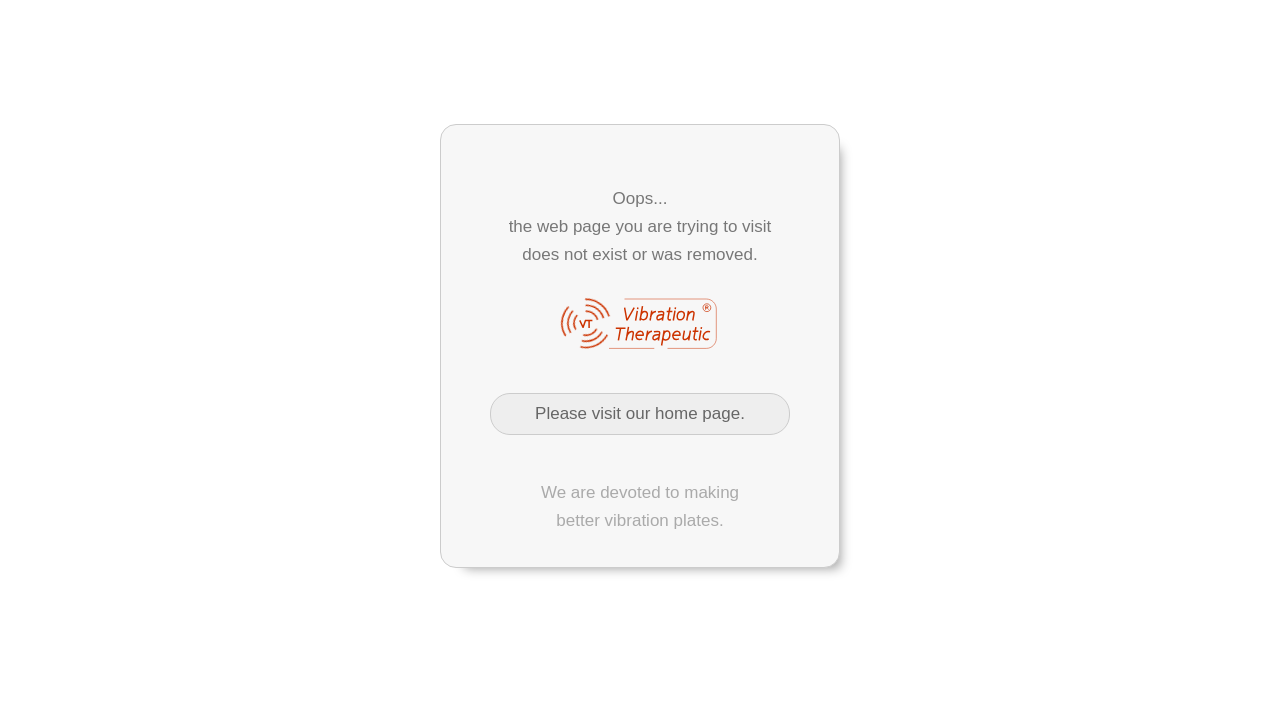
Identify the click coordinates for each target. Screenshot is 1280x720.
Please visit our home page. (640, 413)
